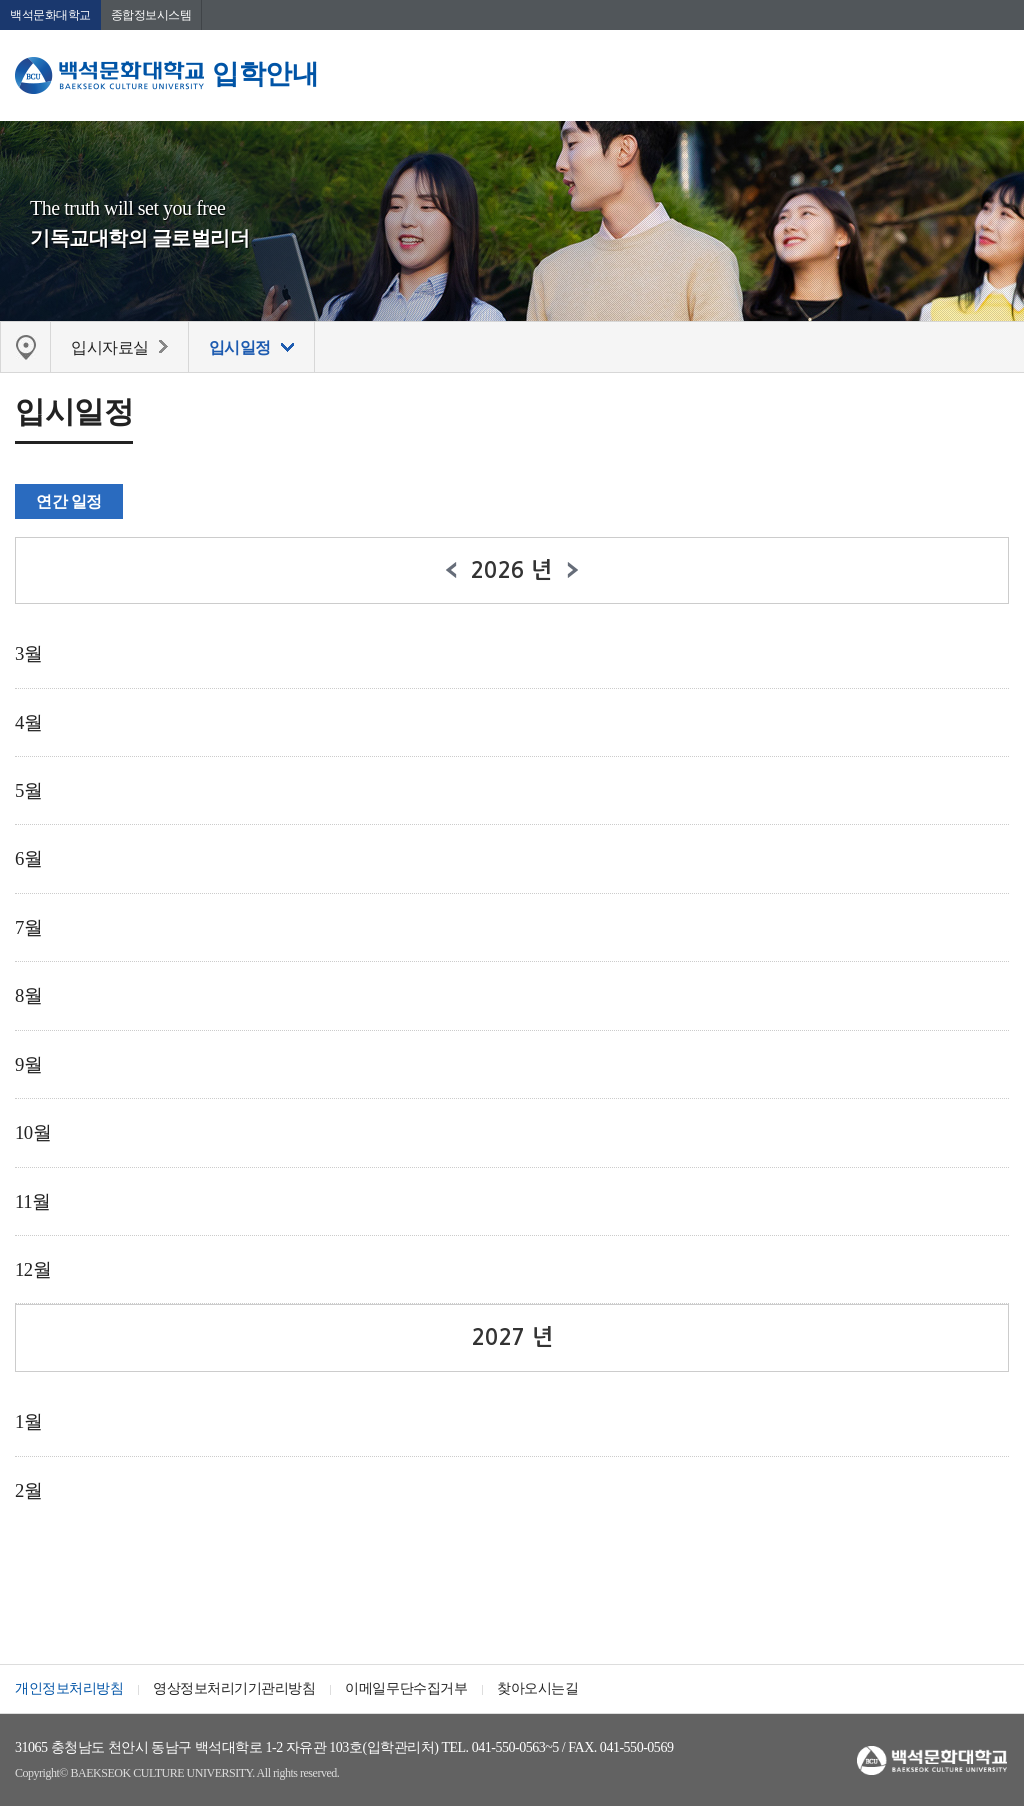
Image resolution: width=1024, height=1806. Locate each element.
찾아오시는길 (537, 1688)
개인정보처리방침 (69, 1688)
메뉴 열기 (994, 75)
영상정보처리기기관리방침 (234, 1688)
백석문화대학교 (50, 15)
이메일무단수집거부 (406, 1688)
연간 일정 (69, 501)
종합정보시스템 (151, 15)
